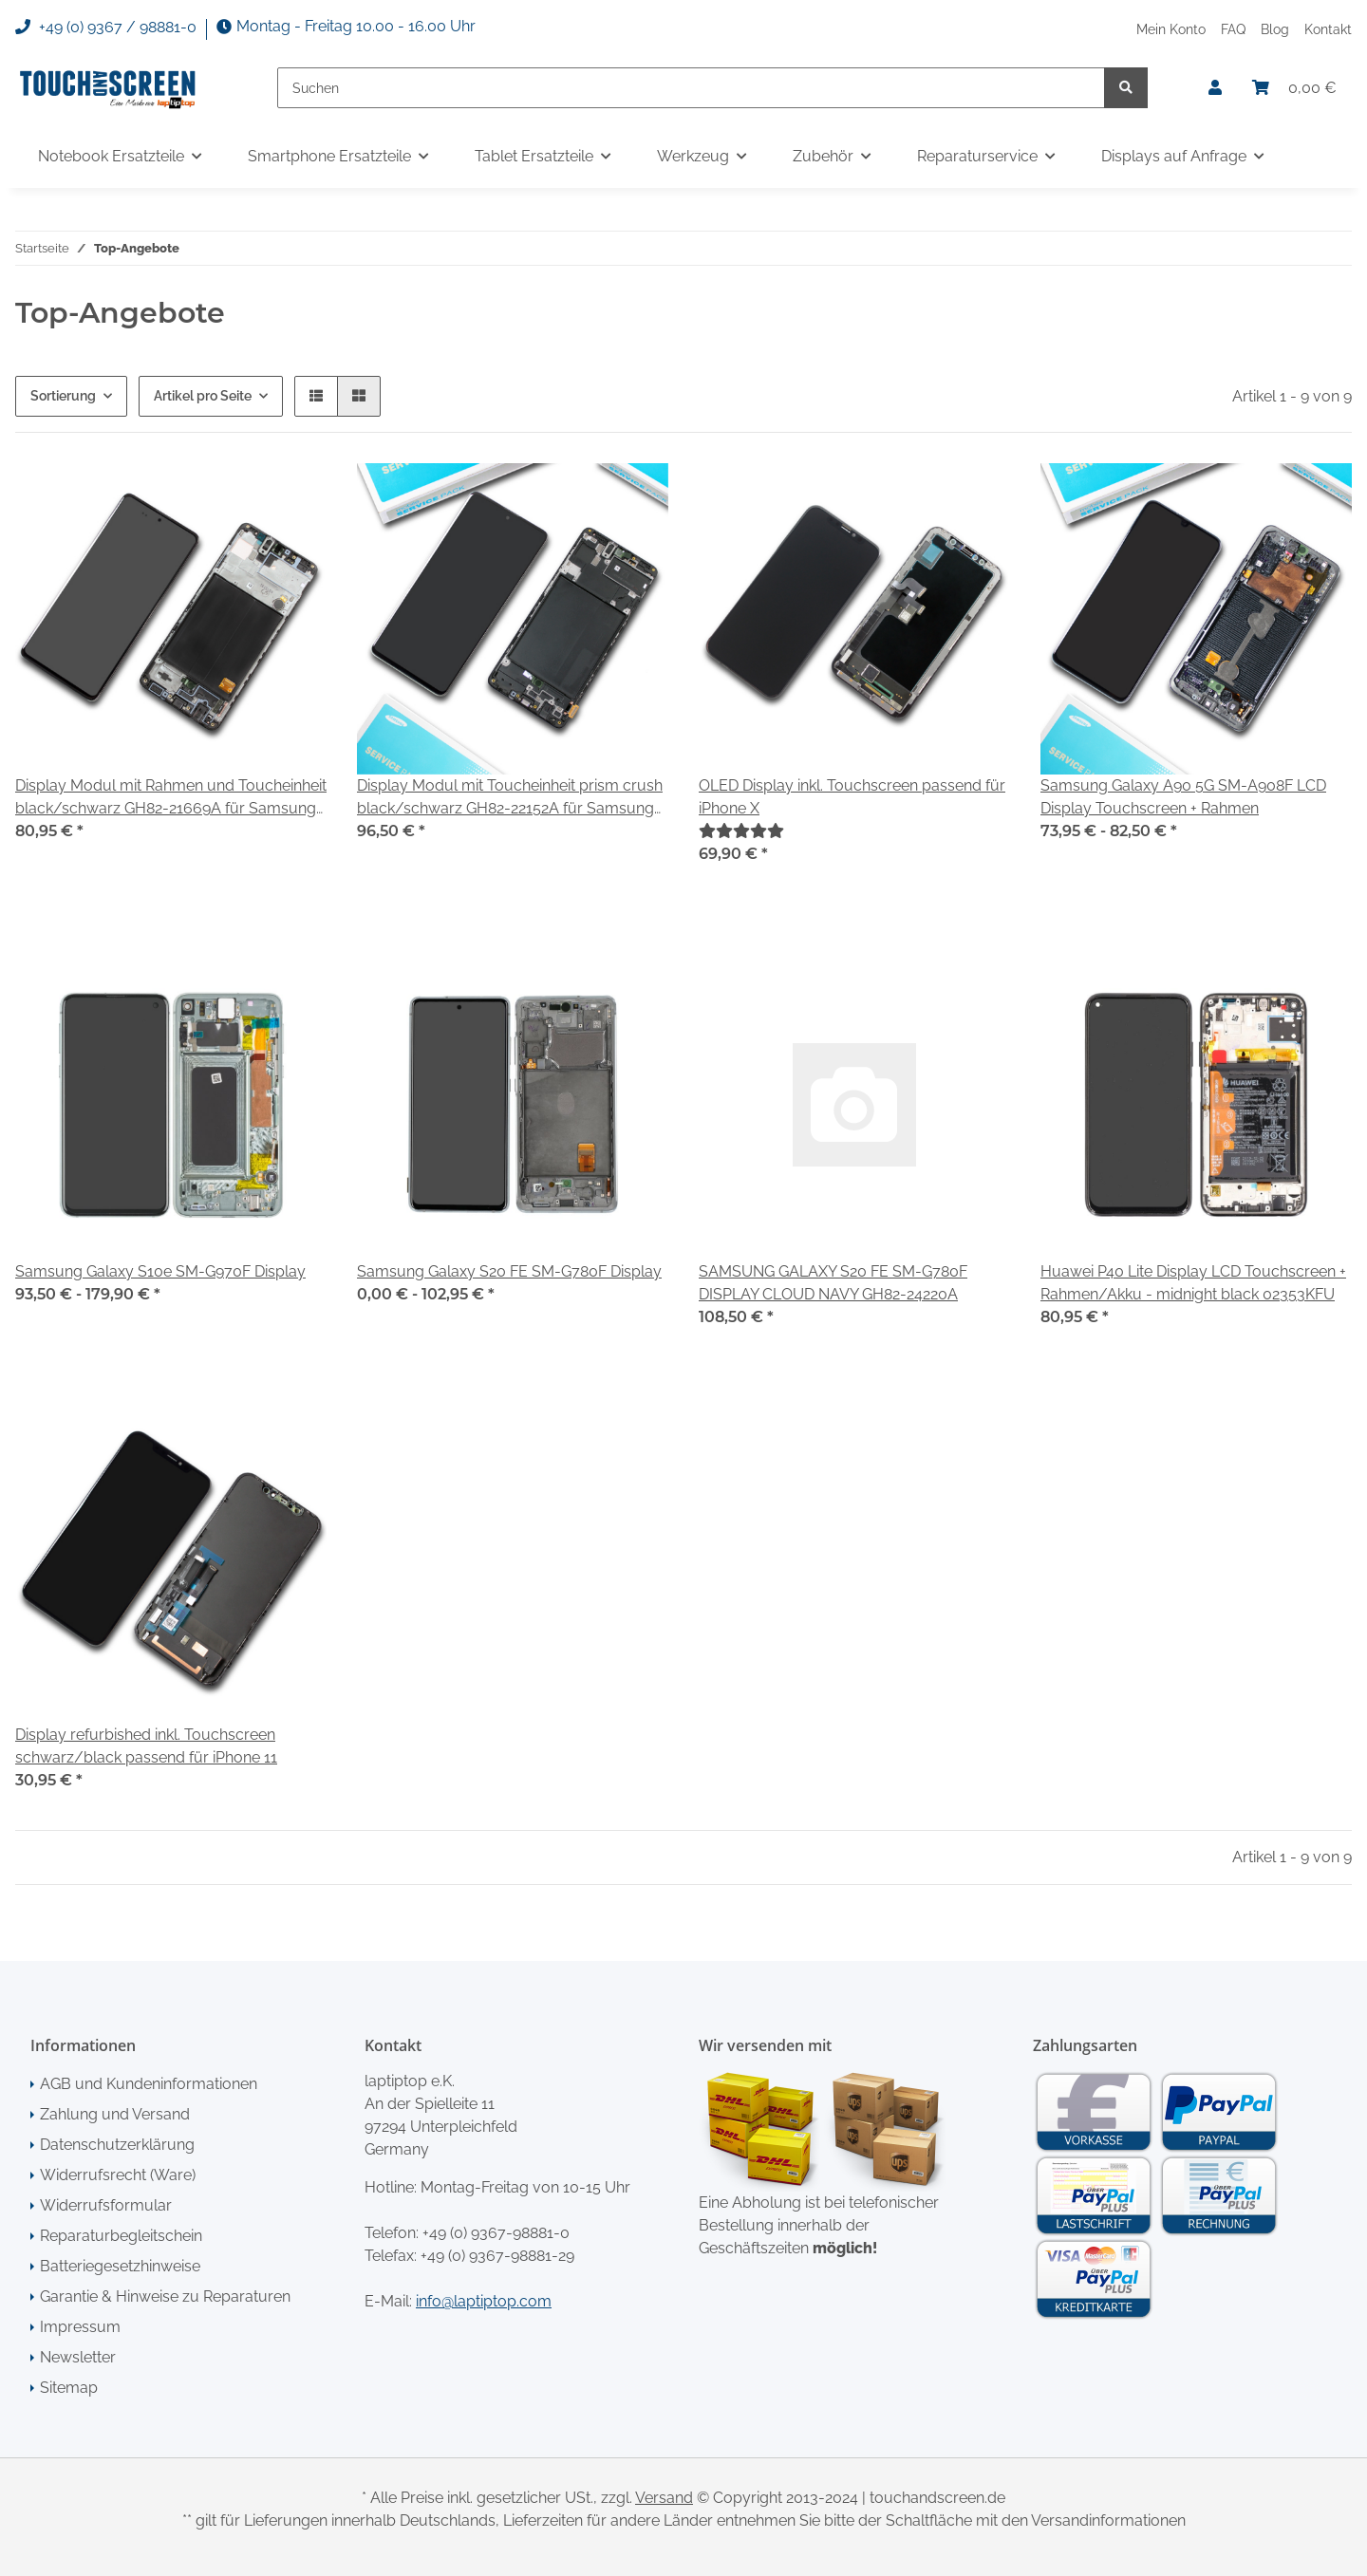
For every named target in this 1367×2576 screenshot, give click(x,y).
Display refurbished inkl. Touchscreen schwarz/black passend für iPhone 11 (146, 1746)
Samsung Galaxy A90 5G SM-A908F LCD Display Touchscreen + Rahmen (1183, 796)
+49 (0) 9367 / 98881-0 (106, 27)
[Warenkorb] (1294, 88)
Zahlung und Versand (115, 2114)
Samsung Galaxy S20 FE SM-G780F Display (509, 1271)
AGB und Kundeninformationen (148, 2084)
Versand (664, 2498)
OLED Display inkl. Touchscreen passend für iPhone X (852, 796)
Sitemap (69, 2388)
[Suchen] (691, 87)
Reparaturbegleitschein (121, 2236)
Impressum (80, 2327)
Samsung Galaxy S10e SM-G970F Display (160, 1271)
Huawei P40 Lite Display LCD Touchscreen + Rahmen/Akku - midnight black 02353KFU (1193, 1282)
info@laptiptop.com (484, 2301)
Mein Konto (1171, 29)
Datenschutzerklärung (117, 2145)
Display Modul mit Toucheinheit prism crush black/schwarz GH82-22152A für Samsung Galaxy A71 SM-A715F (510, 798)
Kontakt (1328, 29)
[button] (1215, 88)
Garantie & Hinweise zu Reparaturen (165, 2296)
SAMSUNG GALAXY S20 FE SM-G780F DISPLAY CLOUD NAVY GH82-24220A (833, 1282)
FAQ (1233, 29)
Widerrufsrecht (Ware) (118, 2175)
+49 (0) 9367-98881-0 (496, 2233)
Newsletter (78, 2357)
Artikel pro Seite (203, 395)
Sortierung (63, 395)
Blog (1275, 29)
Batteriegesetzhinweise (120, 2266)
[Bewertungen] (741, 831)
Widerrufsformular (106, 2205)
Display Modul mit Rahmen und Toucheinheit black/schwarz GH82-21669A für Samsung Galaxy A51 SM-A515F (171, 798)
